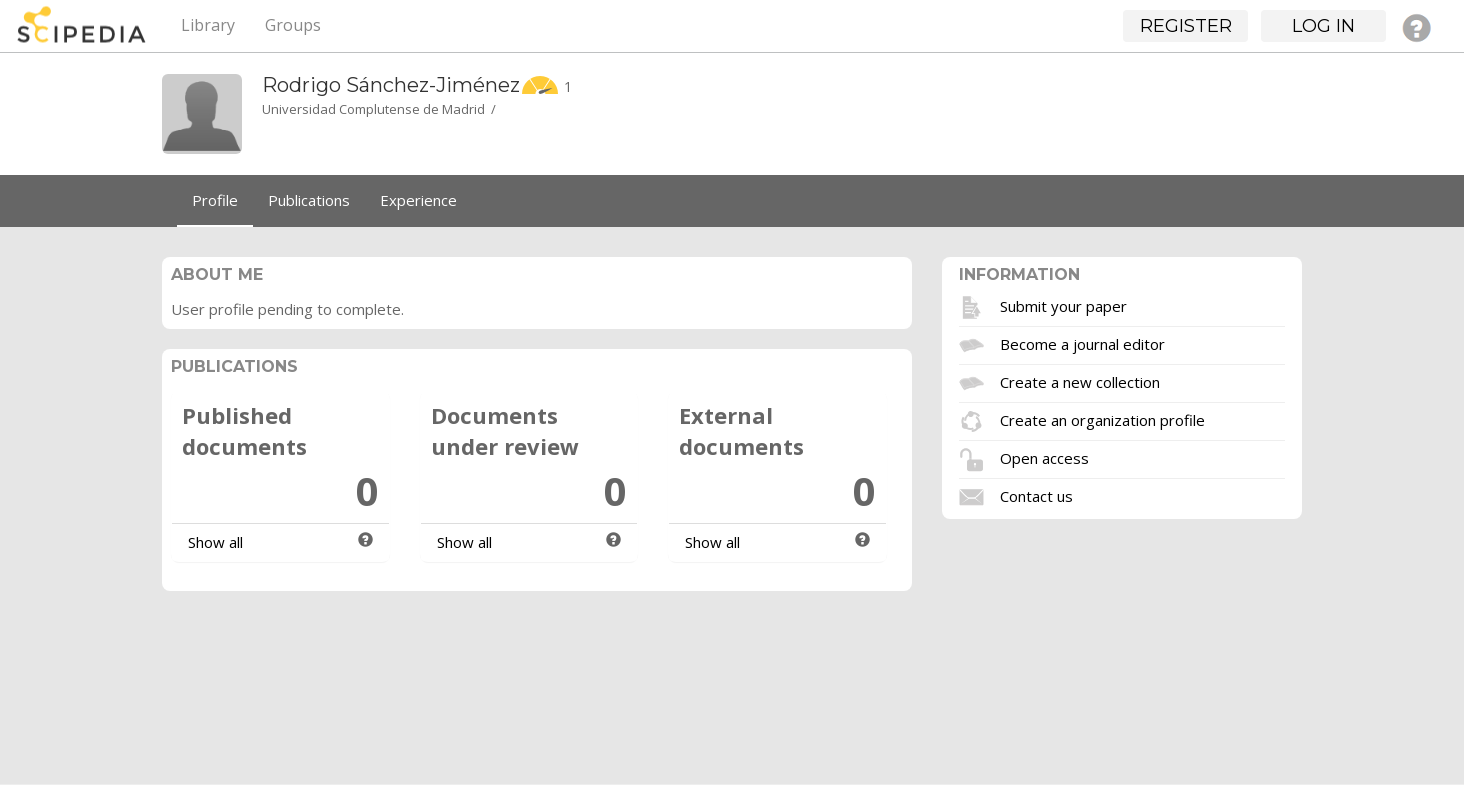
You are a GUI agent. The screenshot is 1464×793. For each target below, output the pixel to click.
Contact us (1036, 495)
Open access (1044, 457)
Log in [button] (1323, 26)
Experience (418, 200)
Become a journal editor (1082, 343)
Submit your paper (1063, 305)
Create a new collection (1080, 381)
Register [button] (1186, 26)
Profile (215, 200)
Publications (309, 200)
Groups (293, 25)
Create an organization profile (1102, 419)
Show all (215, 542)
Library (208, 25)
